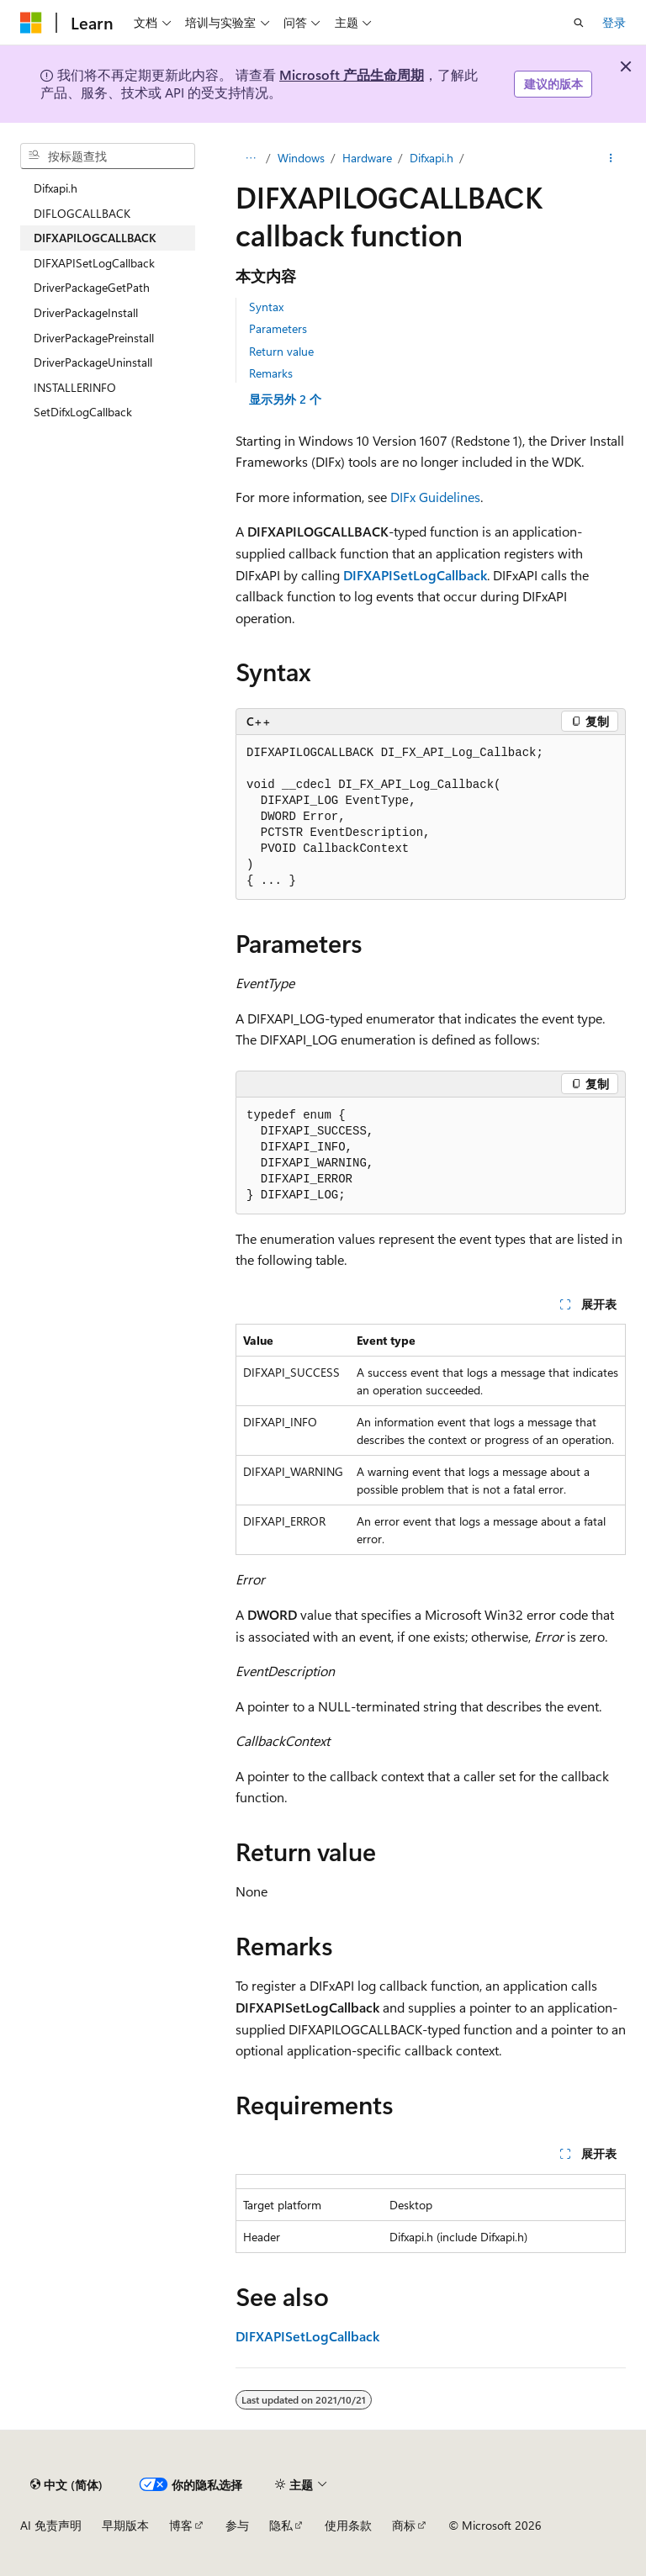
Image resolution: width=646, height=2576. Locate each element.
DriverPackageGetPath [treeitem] (92, 287)
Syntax (266, 307)
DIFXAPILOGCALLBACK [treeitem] (95, 238)
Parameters (278, 328)
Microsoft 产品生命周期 (351, 74)
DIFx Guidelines (435, 496)
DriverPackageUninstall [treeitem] (93, 362)
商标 (404, 2525)
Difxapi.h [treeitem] (55, 188)
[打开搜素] (579, 23)
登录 (614, 22)
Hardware (367, 158)
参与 (237, 2525)
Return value (281, 351)
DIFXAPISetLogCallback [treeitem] (94, 263)
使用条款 (348, 2525)
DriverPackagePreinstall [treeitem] (94, 338)
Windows (301, 158)
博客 (181, 2525)
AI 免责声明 (51, 2525)
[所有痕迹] (250, 158)
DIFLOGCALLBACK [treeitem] (82, 213)
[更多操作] (611, 158)
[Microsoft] (31, 23)
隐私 (281, 2525)
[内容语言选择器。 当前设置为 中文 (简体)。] (66, 2484)
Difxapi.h (431, 158)
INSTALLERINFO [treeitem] (75, 387)
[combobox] (107, 156)
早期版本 (125, 2525)
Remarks (271, 373)
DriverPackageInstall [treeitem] (86, 312)
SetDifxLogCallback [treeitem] (83, 412)
